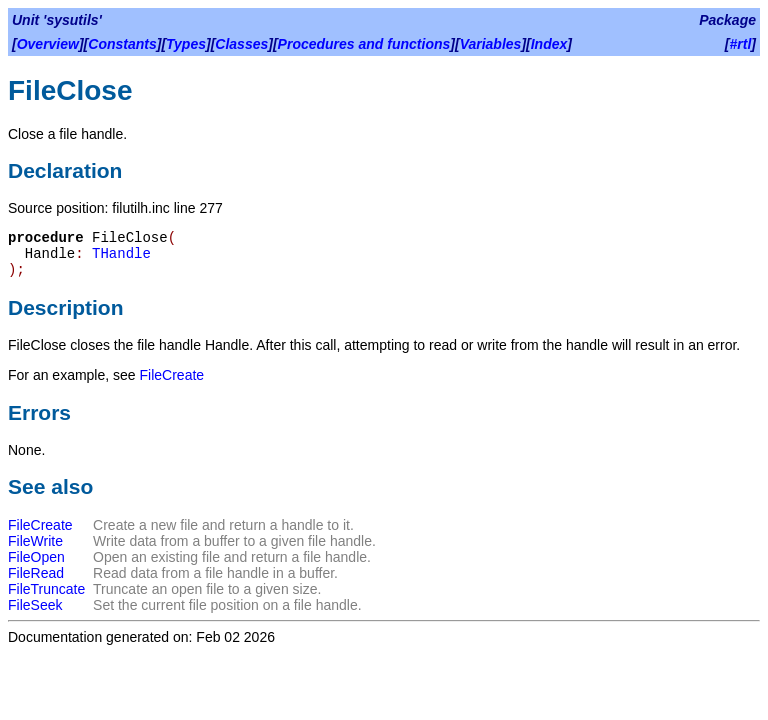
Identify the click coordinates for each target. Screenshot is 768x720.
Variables (491, 44)
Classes (241, 44)
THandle (121, 254)
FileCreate (172, 375)
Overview (48, 44)
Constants (122, 44)
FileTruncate (46, 589)
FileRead (36, 573)
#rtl (741, 44)
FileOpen (36, 557)
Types (186, 44)
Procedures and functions (364, 44)
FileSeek (35, 605)
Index (549, 44)
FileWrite (35, 541)
